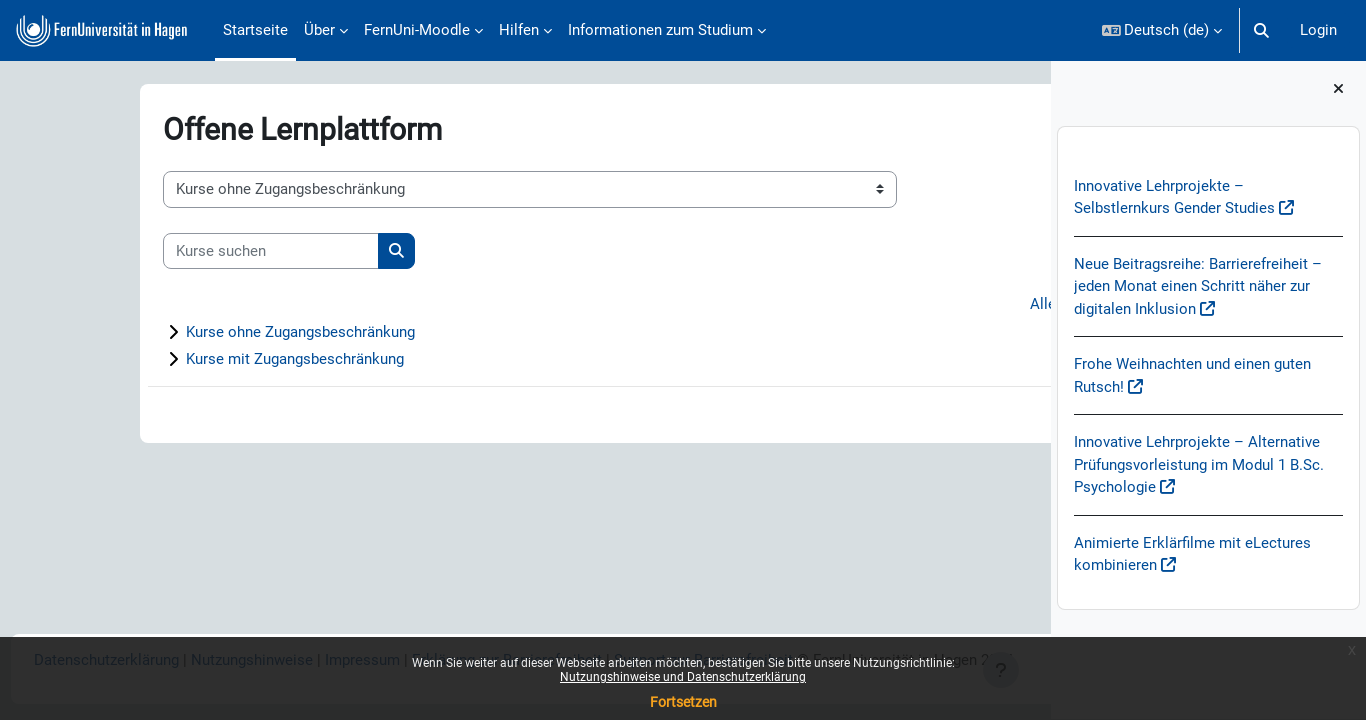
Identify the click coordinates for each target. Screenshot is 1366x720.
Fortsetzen (683, 702)
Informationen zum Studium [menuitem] (660, 30)
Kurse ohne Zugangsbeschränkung (208, 333)
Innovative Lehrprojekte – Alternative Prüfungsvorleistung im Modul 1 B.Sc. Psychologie (1199, 465)
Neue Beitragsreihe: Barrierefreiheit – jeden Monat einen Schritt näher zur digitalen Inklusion (1198, 286)
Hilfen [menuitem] (519, 30)
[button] (1162, 30)
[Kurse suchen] (179, 251)
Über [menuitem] (319, 30)
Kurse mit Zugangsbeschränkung (203, 360)
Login (1318, 30)
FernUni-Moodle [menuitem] (417, 30)
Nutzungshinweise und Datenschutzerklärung (683, 677)
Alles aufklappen (956, 305)
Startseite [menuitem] (255, 30)
